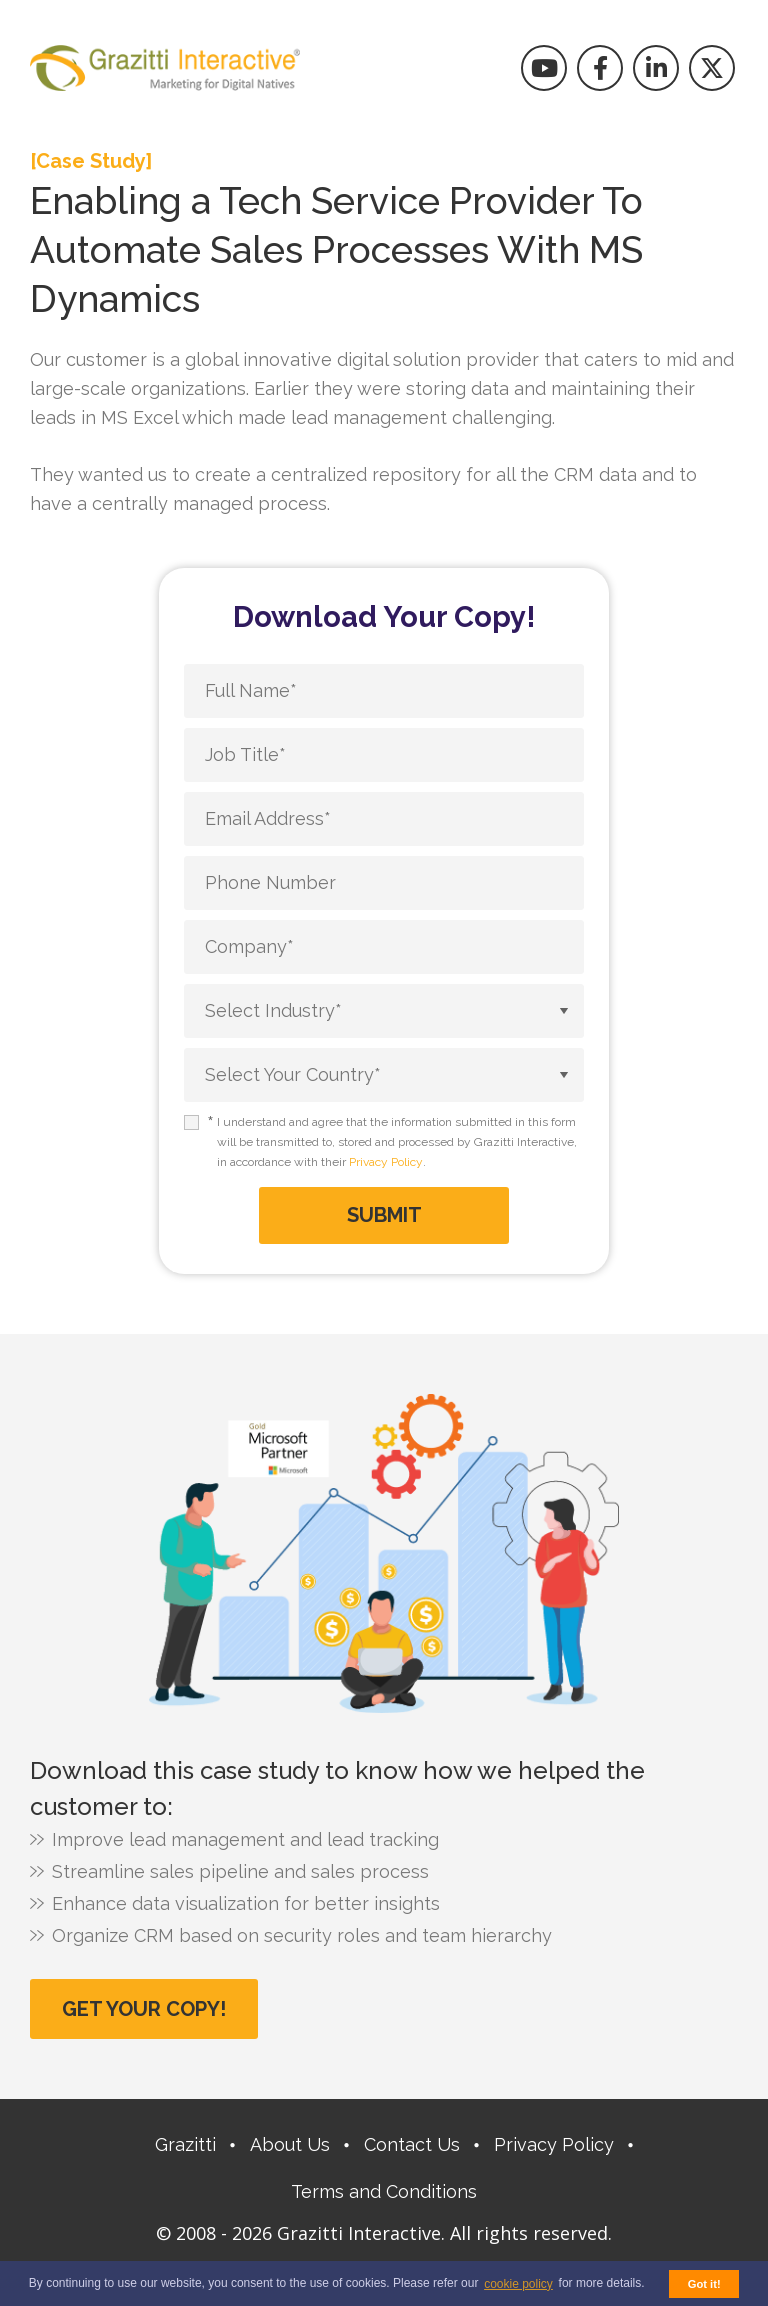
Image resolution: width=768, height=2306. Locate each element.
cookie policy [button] (518, 2284)
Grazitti (185, 2144)
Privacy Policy (386, 1162)
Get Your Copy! (144, 2009)
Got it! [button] (704, 2284)
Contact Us (412, 2144)
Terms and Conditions (384, 2191)
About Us (290, 2144)
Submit (384, 1215)
